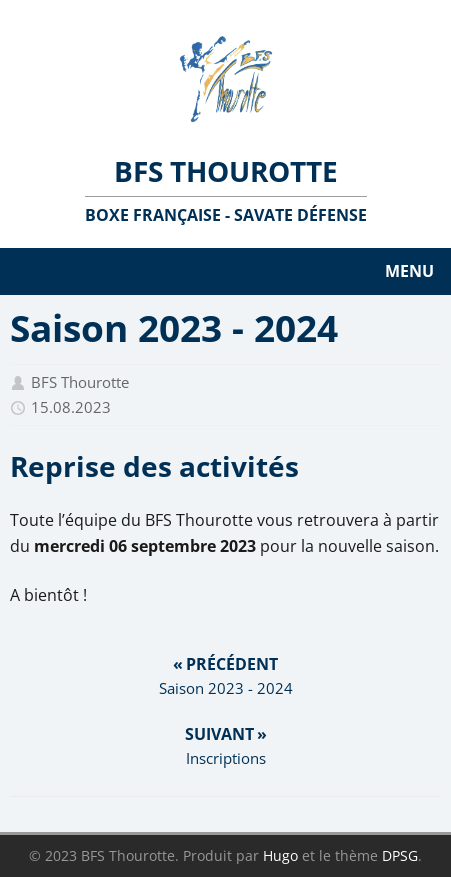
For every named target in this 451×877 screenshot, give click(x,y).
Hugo (280, 855)
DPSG (400, 855)
